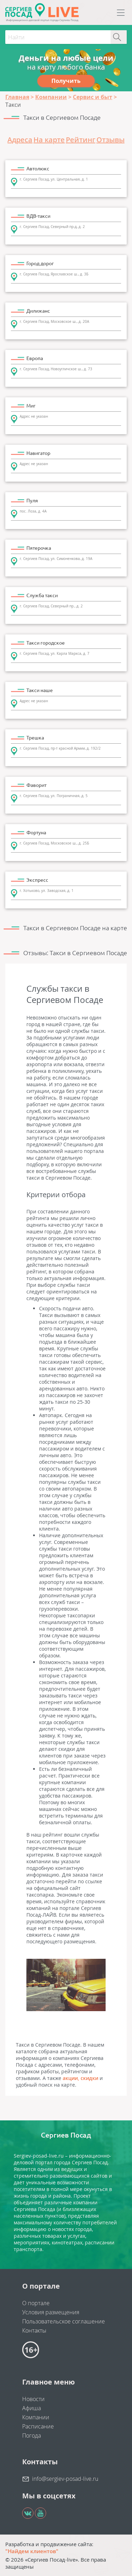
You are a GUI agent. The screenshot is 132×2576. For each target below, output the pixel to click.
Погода (31, 2435)
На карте (49, 139)
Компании (35, 2417)
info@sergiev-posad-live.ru (65, 2479)
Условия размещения (50, 2312)
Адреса (19, 139)
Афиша (31, 2408)
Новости (33, 2399)
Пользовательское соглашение (63, 2321)
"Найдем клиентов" (31, 2551)
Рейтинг (80, 139)
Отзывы (110, 139)
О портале (36, 2303)
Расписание (38, 2426)
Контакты (34, 2330)
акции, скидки (80, 2078)
